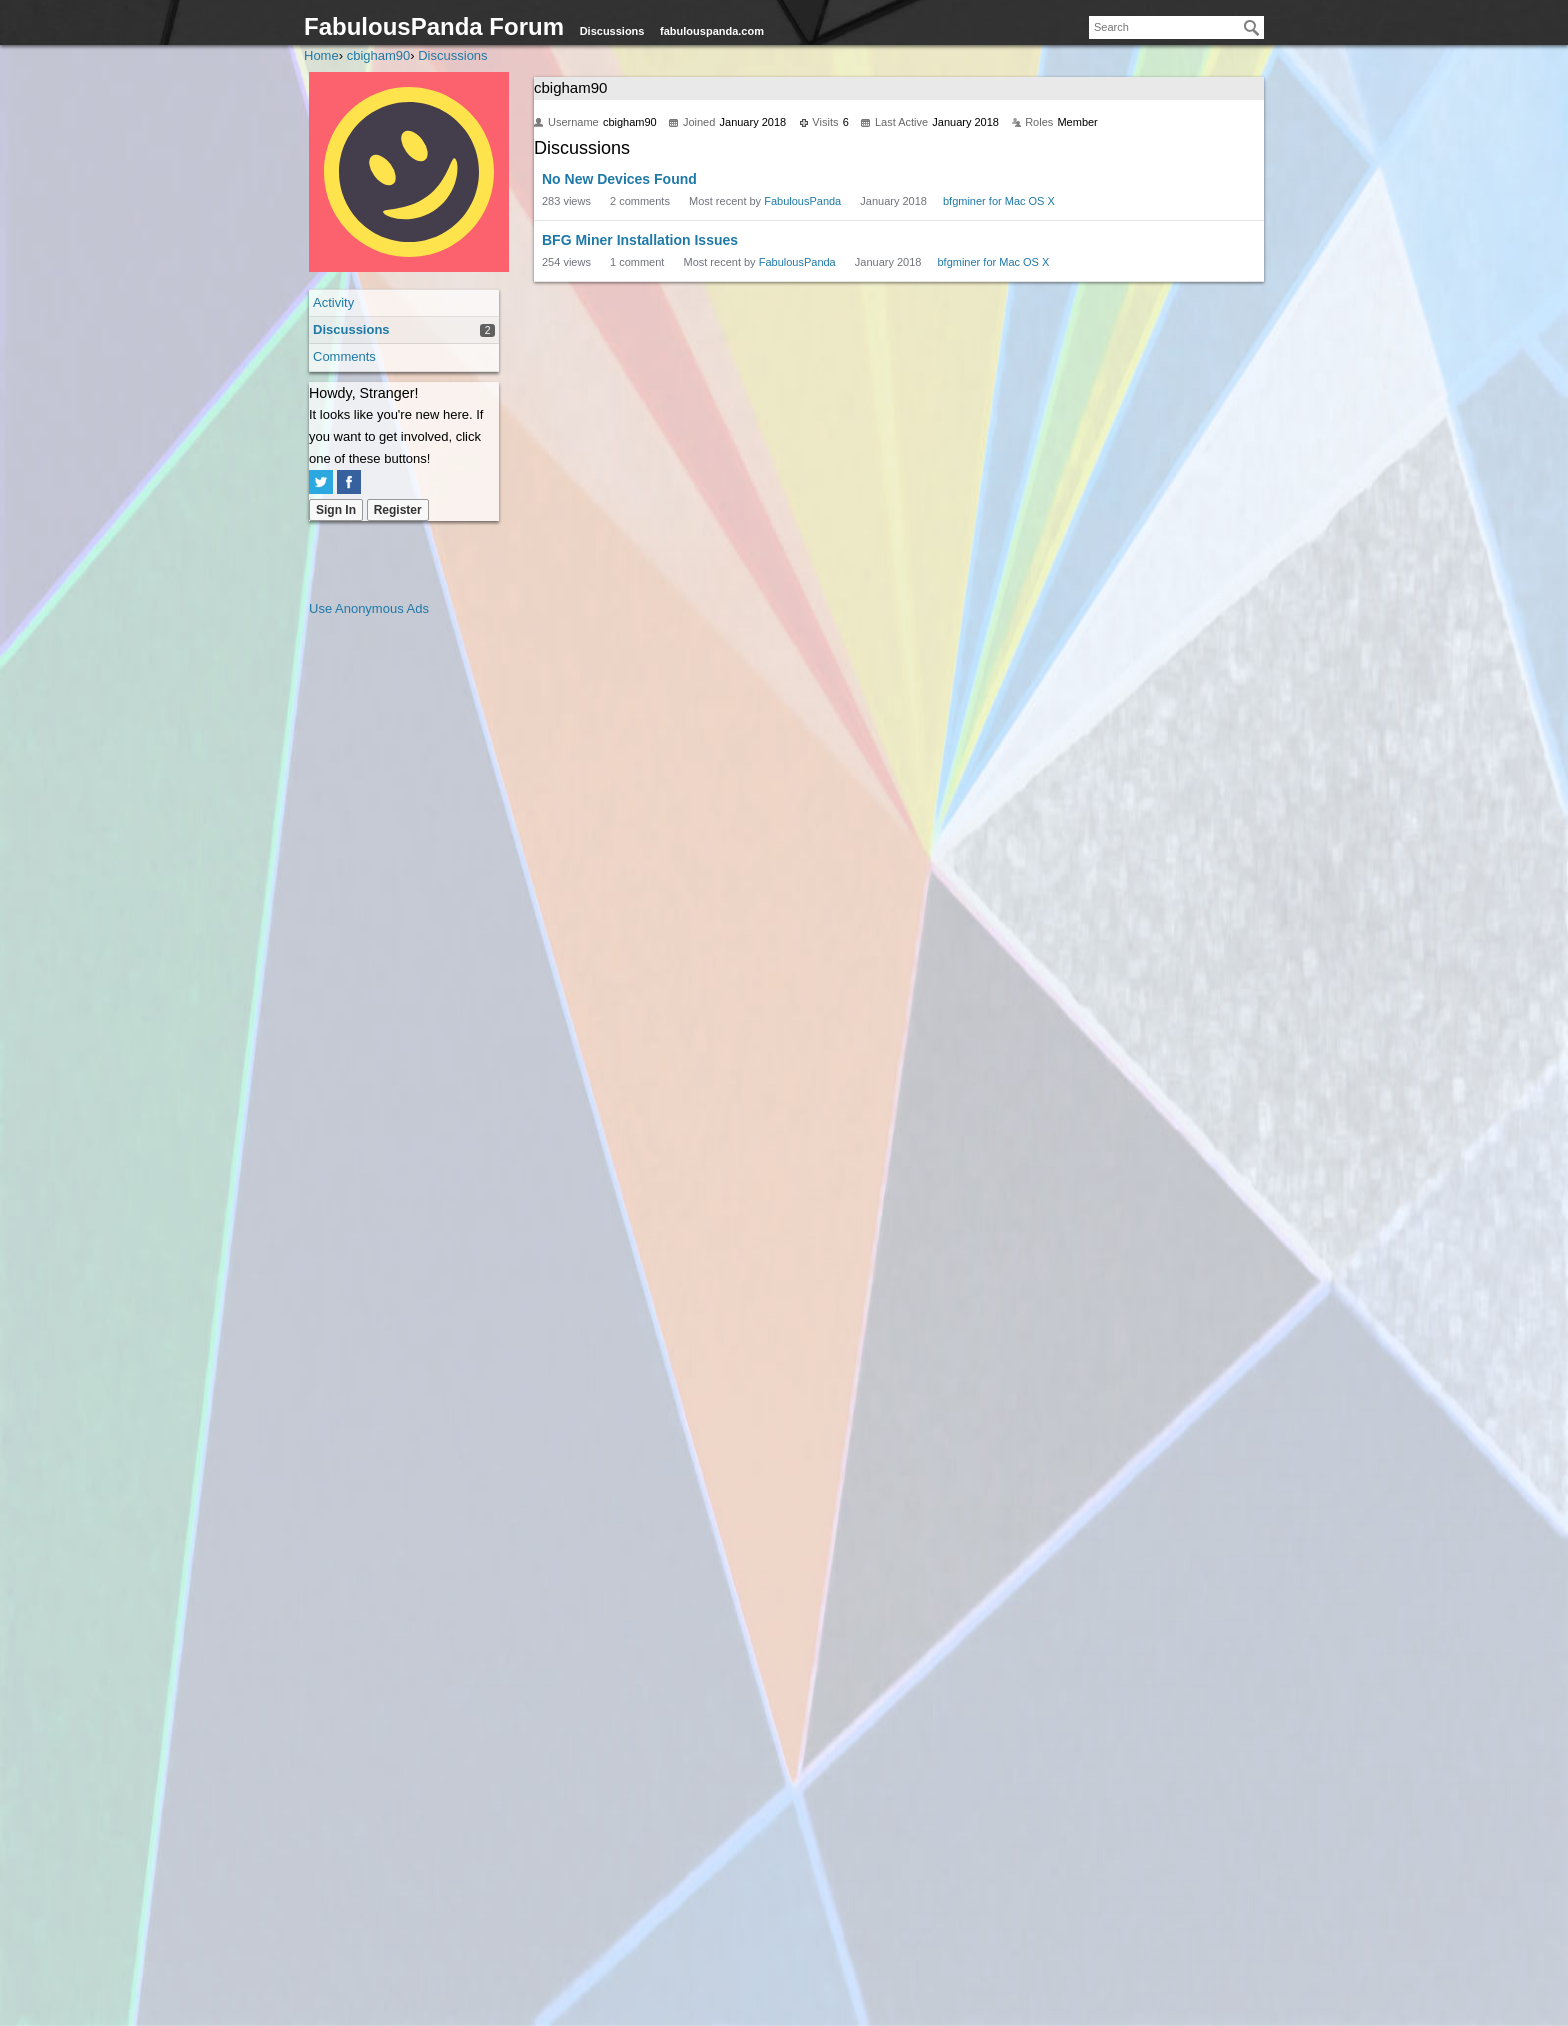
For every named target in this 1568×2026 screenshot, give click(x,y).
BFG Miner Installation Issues (640, 240)
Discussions (612, 31)
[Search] (1252, 28)
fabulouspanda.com (712, 31)
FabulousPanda (802, 201)
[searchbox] (1176, 27)
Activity (333, 302)
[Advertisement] (389, 920)
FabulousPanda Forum (434, 26)
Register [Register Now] (398, 510)
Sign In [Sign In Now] (336, 510)
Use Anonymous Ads (369, 608)
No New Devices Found (619, 179)
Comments (344, 356)
